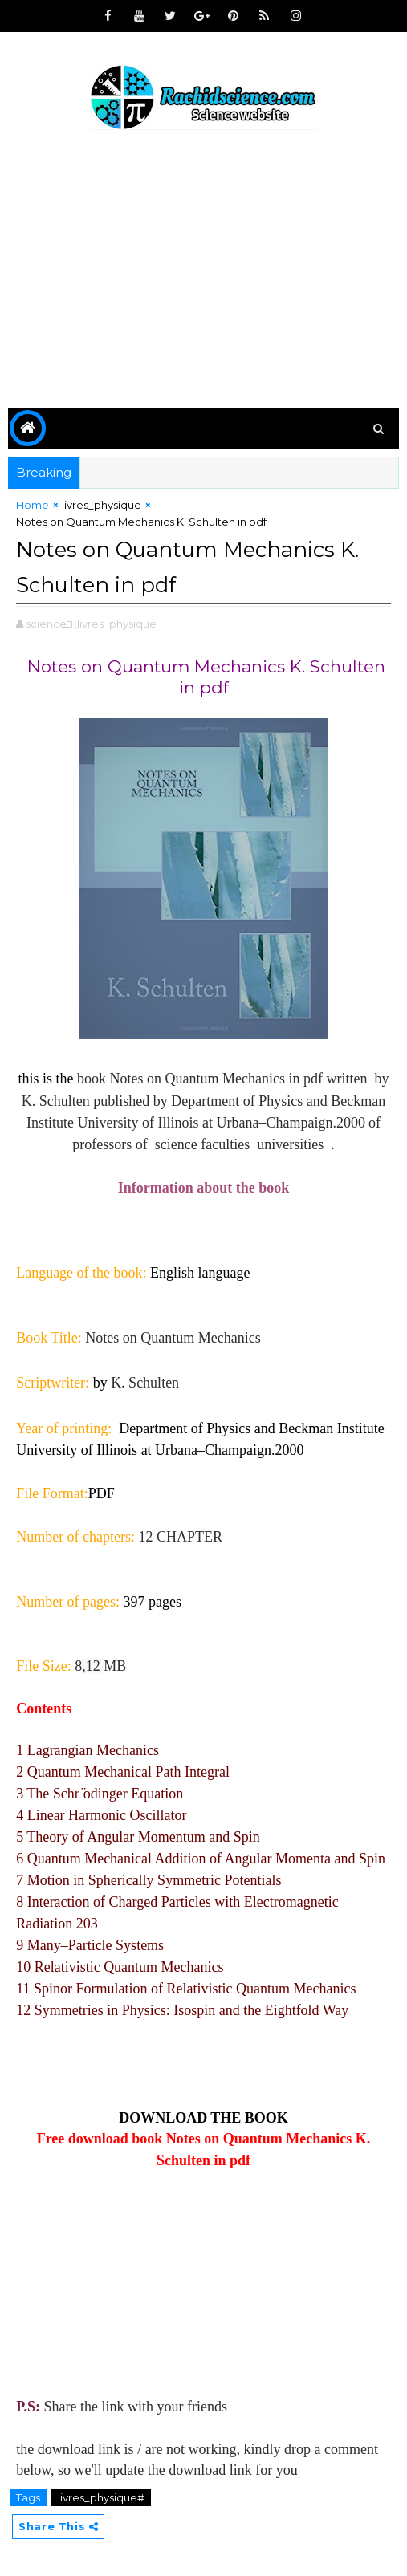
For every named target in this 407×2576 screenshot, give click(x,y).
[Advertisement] (203, 272)
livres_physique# (101, 2494)
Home (32, 504)
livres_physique (101, 504)
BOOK (266, 2115)
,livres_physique (116, 620)
